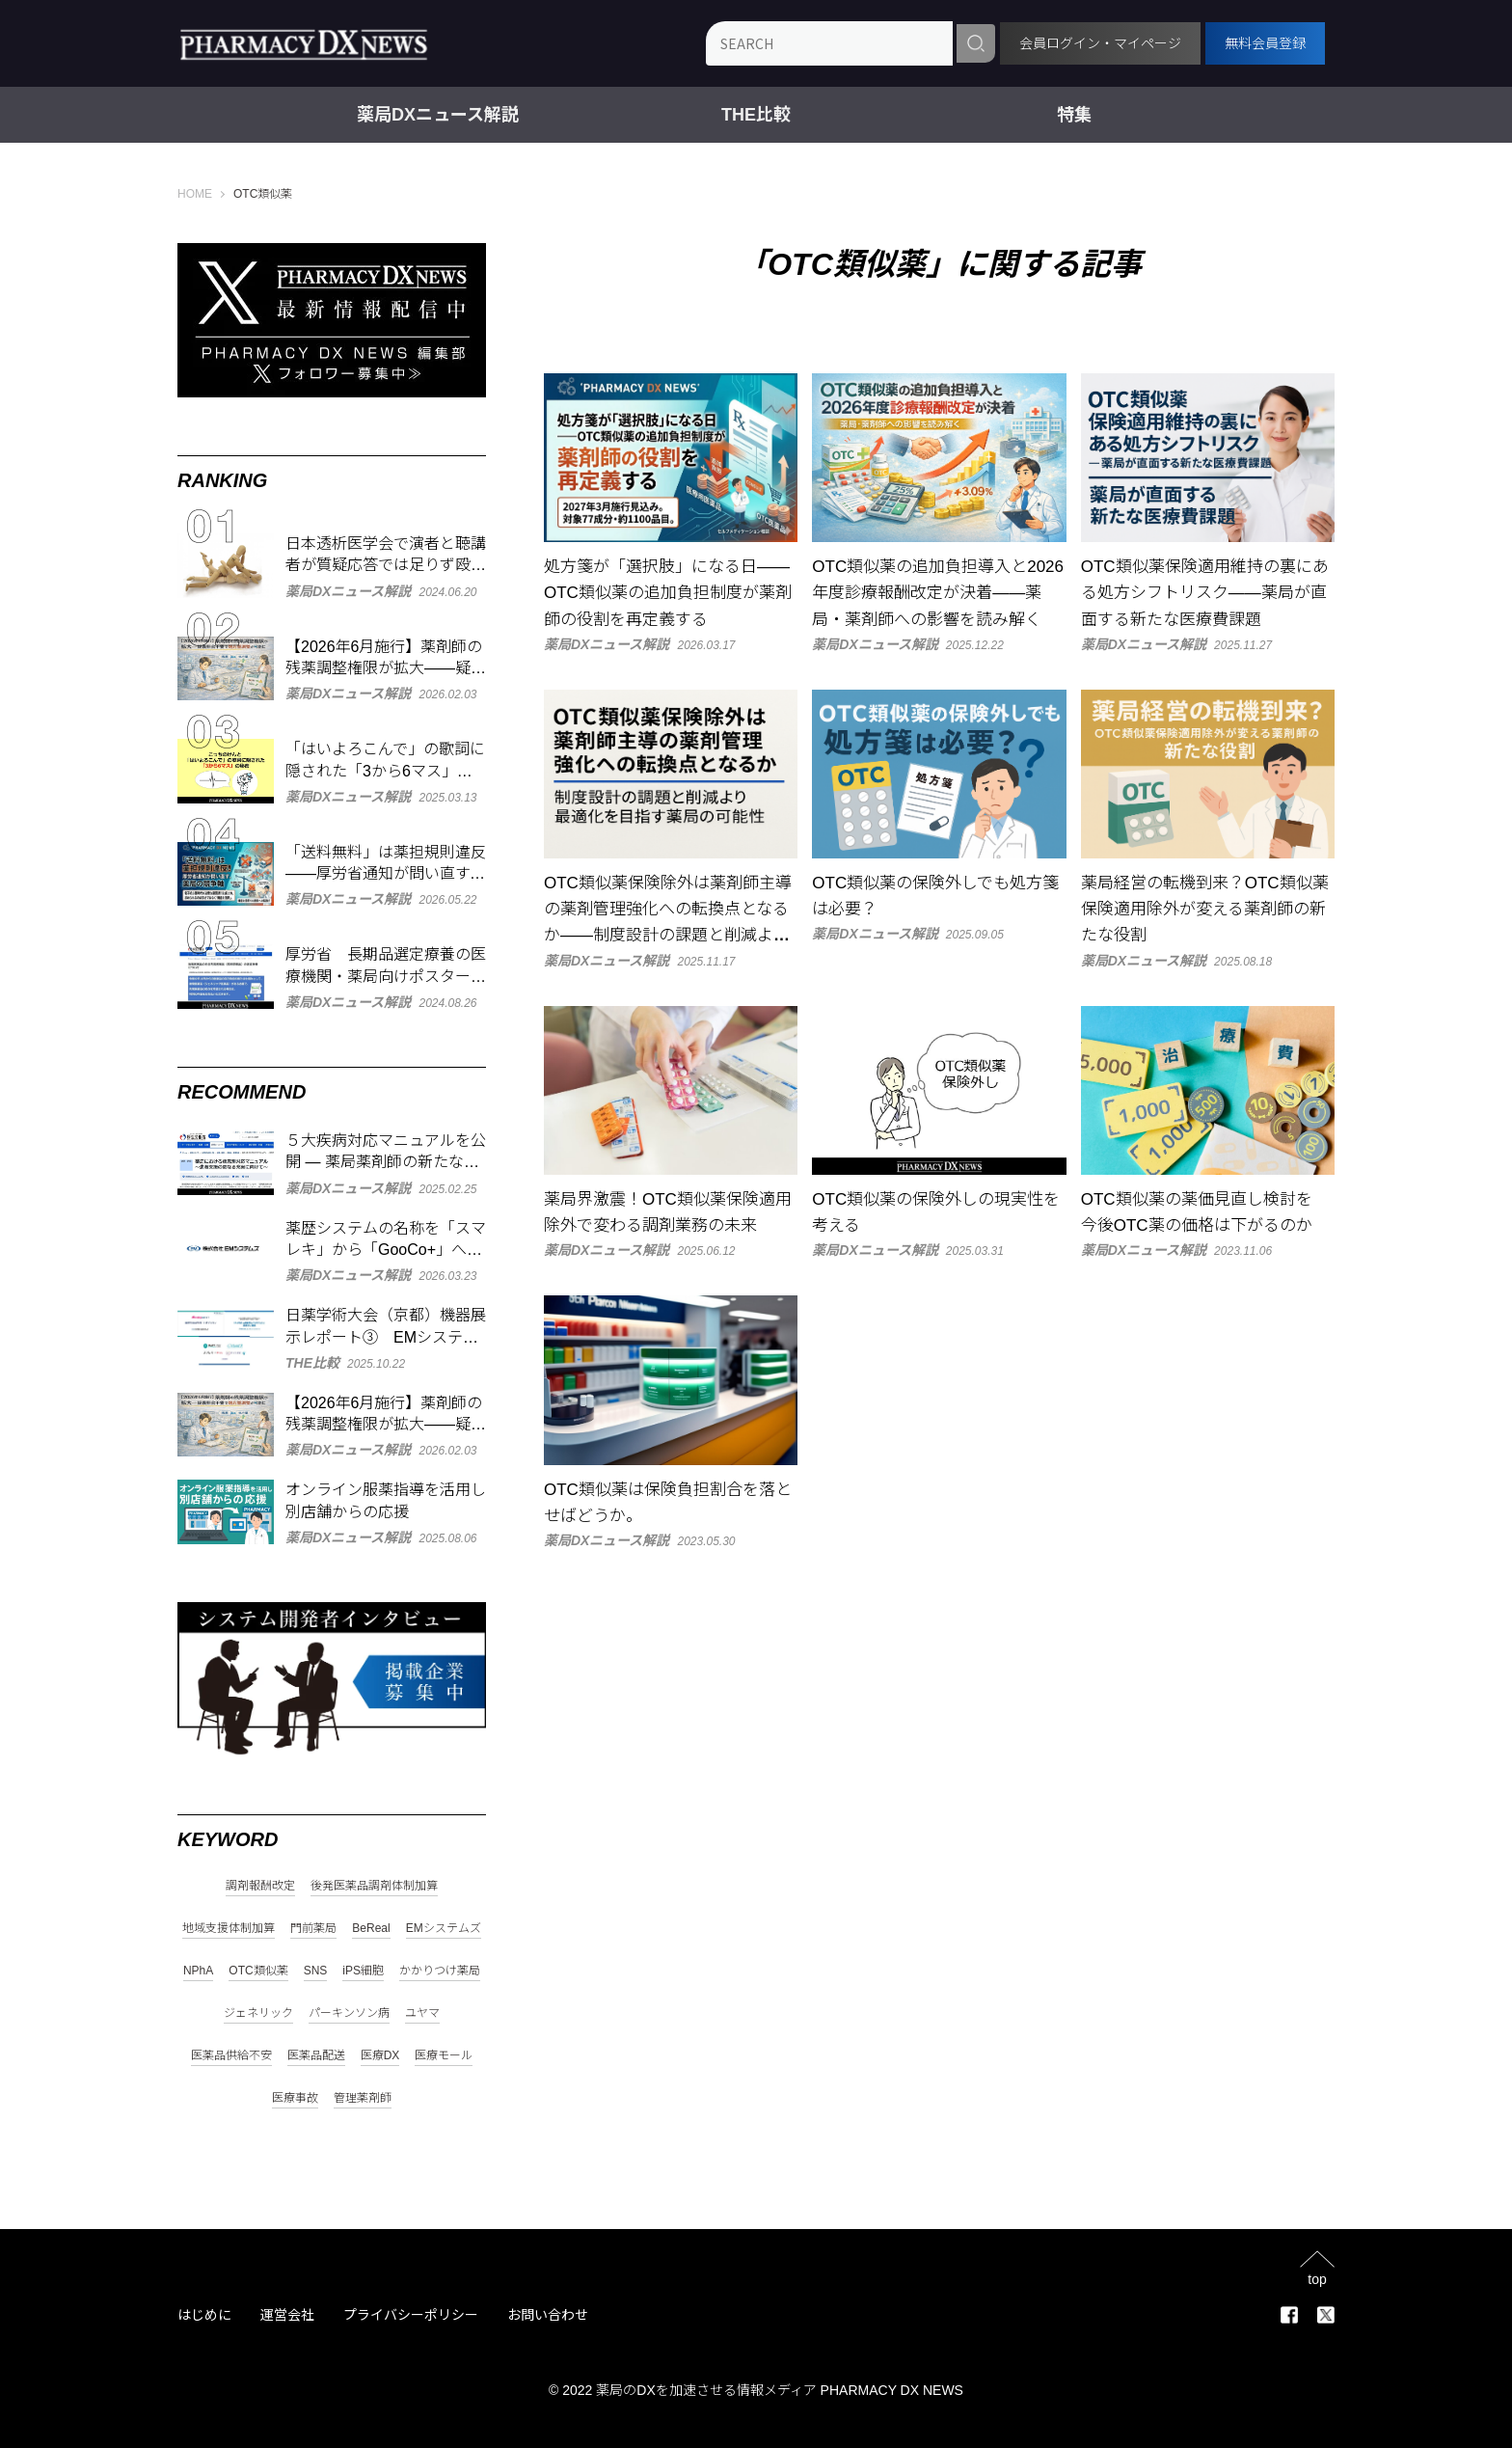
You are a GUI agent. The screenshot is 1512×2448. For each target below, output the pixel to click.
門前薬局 (313, 1928)
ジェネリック (258, 2013)
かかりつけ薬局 (439, 1971)
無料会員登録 (1265, 43)
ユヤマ (422, 2013)
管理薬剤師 (363, 2098)
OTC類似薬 (258, 1971)
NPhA (198, 1971)
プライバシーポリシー (410, 2315)
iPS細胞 (363, 1971)
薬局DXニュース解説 (438, 114)
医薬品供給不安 (231, 2056)
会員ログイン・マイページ (1100, 43)
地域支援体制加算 (228, 1928)
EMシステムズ (443, 1928)
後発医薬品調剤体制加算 (374, 1886)
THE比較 (756, 114)
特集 (1074, 114)
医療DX (380, 2056)
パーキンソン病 (349, 2013)
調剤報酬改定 (260, 1886)
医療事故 (295, 2098)
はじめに (204, 2315)
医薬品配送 (316, 2056)
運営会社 (287, 2315)
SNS (316, 1971)
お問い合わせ (547, 2315)
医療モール (443, 2056)
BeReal (371, 1928)
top (1317, 2278)
